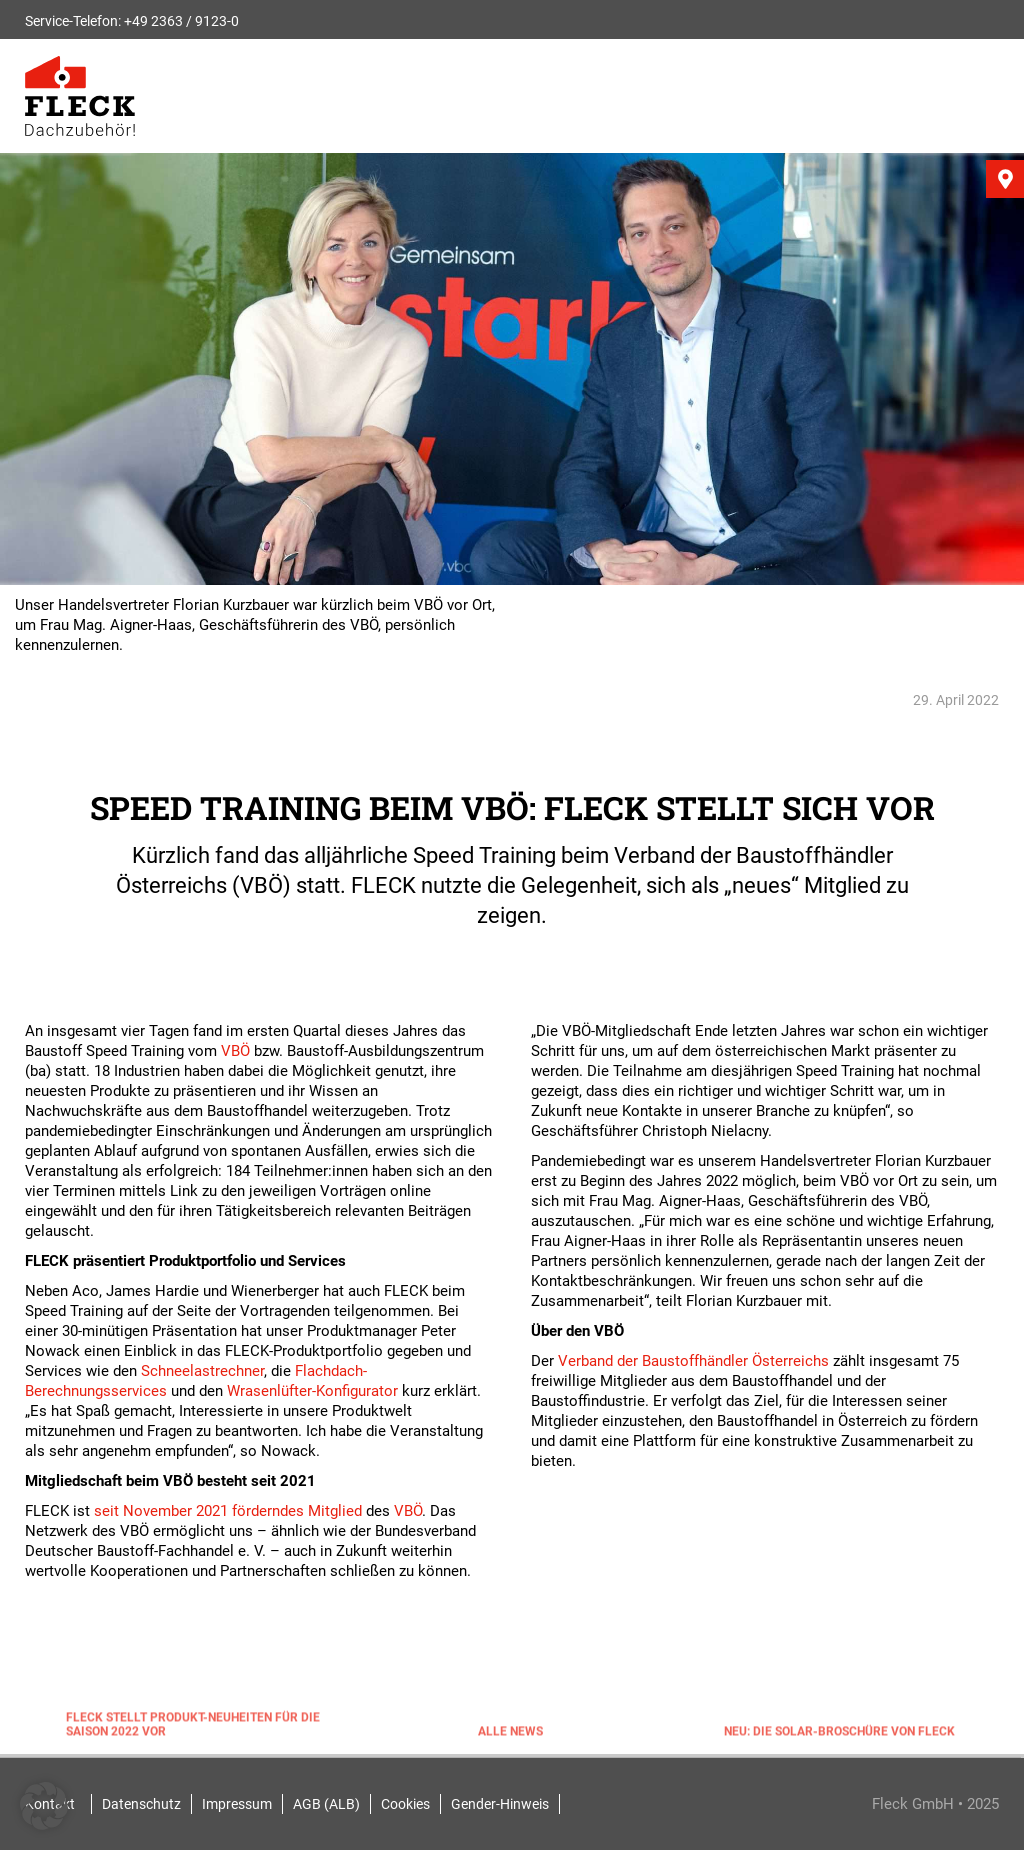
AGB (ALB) (326, 1804)
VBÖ (235, 1051)
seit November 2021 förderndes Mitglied (228, 1511)
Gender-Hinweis (500, 1804)
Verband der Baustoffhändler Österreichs (693, 1361)
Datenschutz (141, 1804)
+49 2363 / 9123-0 (181, 21)
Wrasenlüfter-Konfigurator (312, 1391)
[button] (44, 1806)
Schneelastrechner (202, 1371)
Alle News (510, 1734)
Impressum (237, 1804)
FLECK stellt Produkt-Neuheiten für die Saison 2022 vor (193, 1727)
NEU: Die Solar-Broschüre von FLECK (839, 1734)
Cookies (405, 1804)
